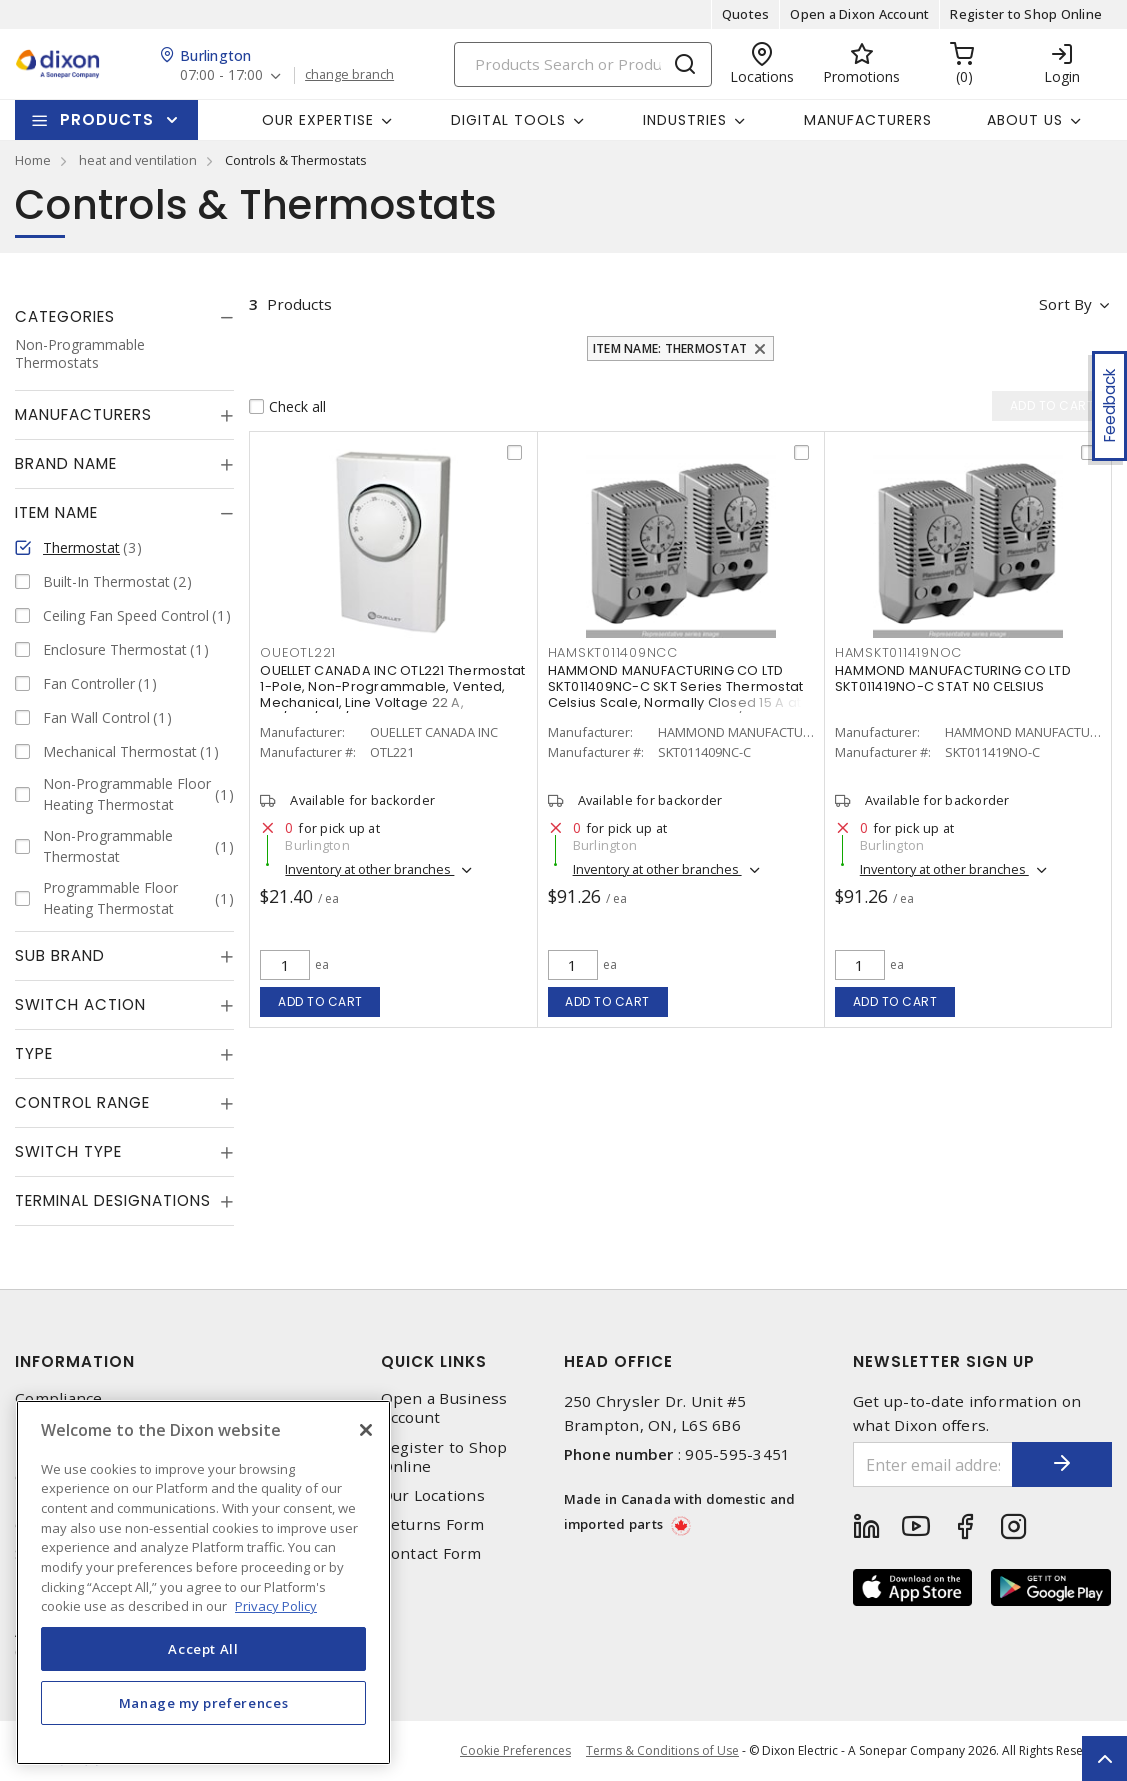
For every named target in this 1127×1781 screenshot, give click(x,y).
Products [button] (107, 119)
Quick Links (434, 1361)
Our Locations (433, 1495)
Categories (65, 316)
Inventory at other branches (369, 869)
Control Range (82, 1102)
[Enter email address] (933, 1464)
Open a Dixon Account (859, 14)
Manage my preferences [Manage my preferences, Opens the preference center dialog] (204, 1703)
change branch (349, 75)
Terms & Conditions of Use (662, 1750)
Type (34, 1053)
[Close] (366, 1430)
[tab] (124, 317)
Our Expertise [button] (318, 120)
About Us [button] (1025, 120)
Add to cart (320, 1001)
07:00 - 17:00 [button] (221, 75)
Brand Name (66, 463)
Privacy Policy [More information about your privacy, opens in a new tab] (276, 1606)
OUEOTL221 (298, 652)
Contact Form (431, 1553)
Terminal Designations (113, 1200)
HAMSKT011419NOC (898, 652)
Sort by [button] (1065, 304)
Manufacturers (868, 120)
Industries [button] (685, 120)
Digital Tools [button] (508, 120)
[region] (203, 1582)
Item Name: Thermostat (670, 348)
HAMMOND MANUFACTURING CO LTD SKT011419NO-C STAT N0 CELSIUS (953, 678)
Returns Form (433, 1524)
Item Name (56, 512)
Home (33, 160)
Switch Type (68, 1151)
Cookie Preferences (515, 1751)
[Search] (583, 64)
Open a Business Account (444, 1408)
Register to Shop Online (1026, 14)
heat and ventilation (138, 160)
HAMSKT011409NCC (613, 652)
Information (75, 1361)
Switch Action (80, 1004)
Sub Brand (60, 955)
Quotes (746, 14)
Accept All (203, 1649)
